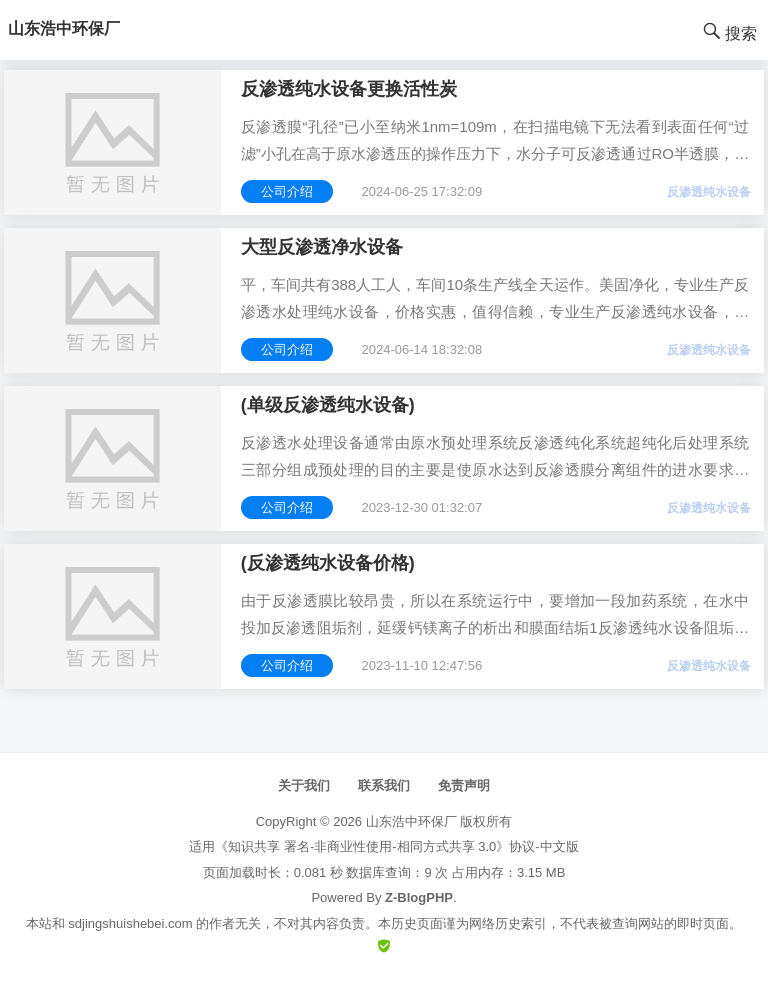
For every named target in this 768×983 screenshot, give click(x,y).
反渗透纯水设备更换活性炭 (349, 89)
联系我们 (384, 785)
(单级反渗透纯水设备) (328, 405)
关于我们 (304, 785)
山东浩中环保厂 (411, 821)
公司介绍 (287, 191)
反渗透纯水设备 (709, 192)
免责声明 (464, 785)
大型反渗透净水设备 (322, 247)
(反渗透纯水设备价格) (328, 563)
